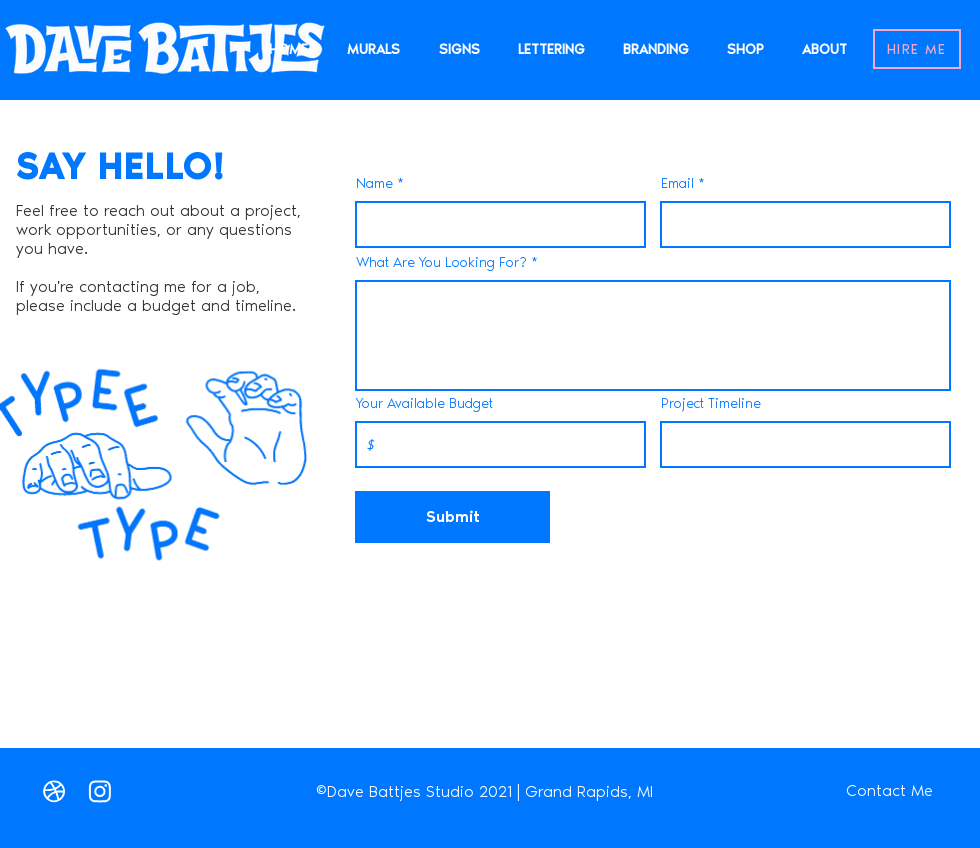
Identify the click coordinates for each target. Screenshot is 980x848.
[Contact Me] (889, 791)
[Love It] (54, 791)
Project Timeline (711, 404)
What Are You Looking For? (441, 263)
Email (677, 184)
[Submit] (452, 517)
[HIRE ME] (917, 49)
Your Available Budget (424, 404)
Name (374, 184)
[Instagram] (100, 791)
